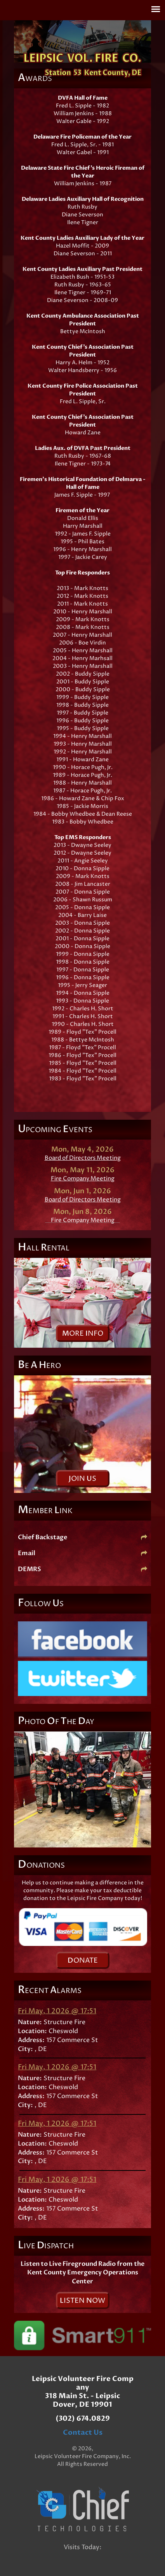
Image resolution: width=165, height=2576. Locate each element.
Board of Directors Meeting (83, 1158)
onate (83, 1960)
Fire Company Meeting (83, 1179)
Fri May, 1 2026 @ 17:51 (57, 2011)
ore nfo (82, 1333)
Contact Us (82, 2432)
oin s (82, 1479)
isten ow (82, 2301)
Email (82, 1553)
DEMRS (82, 1569)
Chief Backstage (82, 1537)
